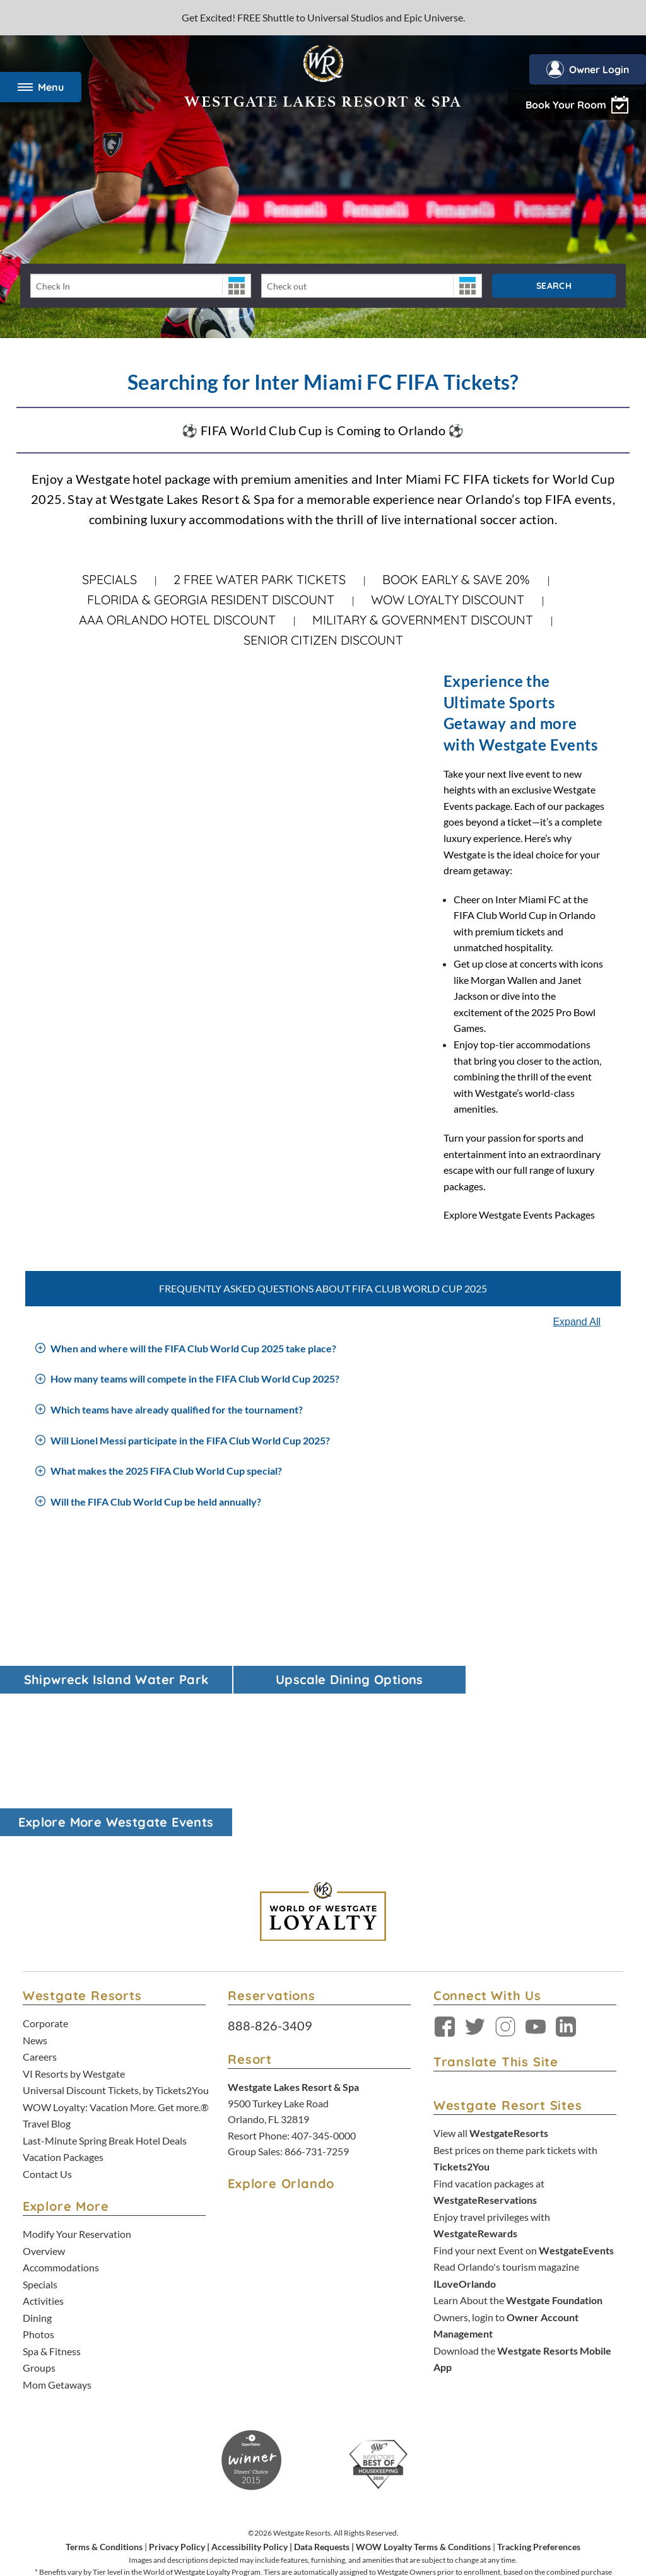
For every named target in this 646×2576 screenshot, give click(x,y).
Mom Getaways (57, 2220)
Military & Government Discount (422, 620)
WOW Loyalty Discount (447, 599)
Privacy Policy (177, 2381)
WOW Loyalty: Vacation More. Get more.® (116, 1951)
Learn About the (517, 2141)
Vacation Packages (63, 1999)
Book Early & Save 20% (456, 579)
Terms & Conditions (104, 2381)
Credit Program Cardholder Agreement (370, 2504)
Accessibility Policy (249, 2381)
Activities (43, 2139)
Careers (40, 1902)
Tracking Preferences (538, 2381)
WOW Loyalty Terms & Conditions (423, 2381)
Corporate (45, 1870)
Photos (38, 2171)
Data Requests (321, 2381)
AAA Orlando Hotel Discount (177, 620)
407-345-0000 (323, 1982)
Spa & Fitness (52, 2188)
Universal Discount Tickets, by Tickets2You (116, 1934)
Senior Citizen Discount (323, 640)
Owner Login (586, 69)
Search (554, 285)
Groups (39, 2204)
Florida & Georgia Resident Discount (210, 599)
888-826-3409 (270, 1872)
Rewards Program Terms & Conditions (236, 2504)
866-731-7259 (317, 1998)
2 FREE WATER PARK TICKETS (259, 579)
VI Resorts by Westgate (74, 1918)
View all (490, 1980)
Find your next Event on (523, 2093)
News (35, 1886)
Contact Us (47, 2015)
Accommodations (61, 2107)
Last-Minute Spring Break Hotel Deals (105, 1983)
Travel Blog (47, 1966)
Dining (37, 2156)
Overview (44, 2091)
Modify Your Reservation (77, 2075)
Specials (109, 579)
